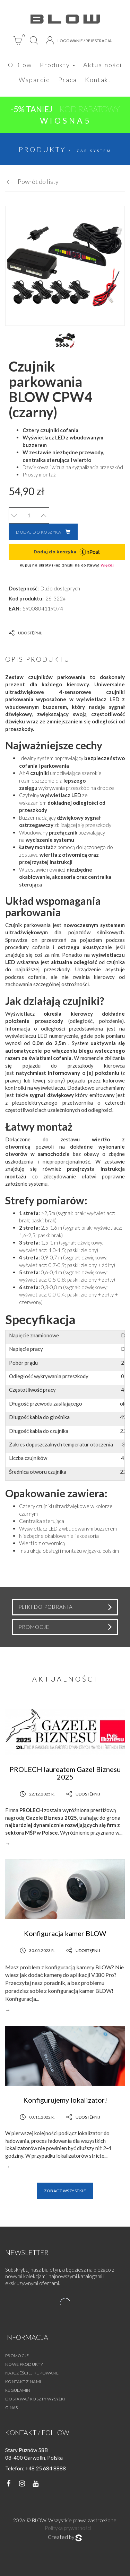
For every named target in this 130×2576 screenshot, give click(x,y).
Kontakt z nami (23, 2381)
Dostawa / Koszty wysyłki (35, 2398)
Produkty (57, 65)
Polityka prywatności (68, 2528)
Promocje (17, 2355)
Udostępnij (26, 632)
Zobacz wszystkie (65, 2190)
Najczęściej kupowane (32, 2373)
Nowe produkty (24, 2364)
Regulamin (18, 2390)
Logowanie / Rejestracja (79, 40)
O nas (11, 2407)
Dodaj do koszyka (43, 532)
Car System (94, 151)
